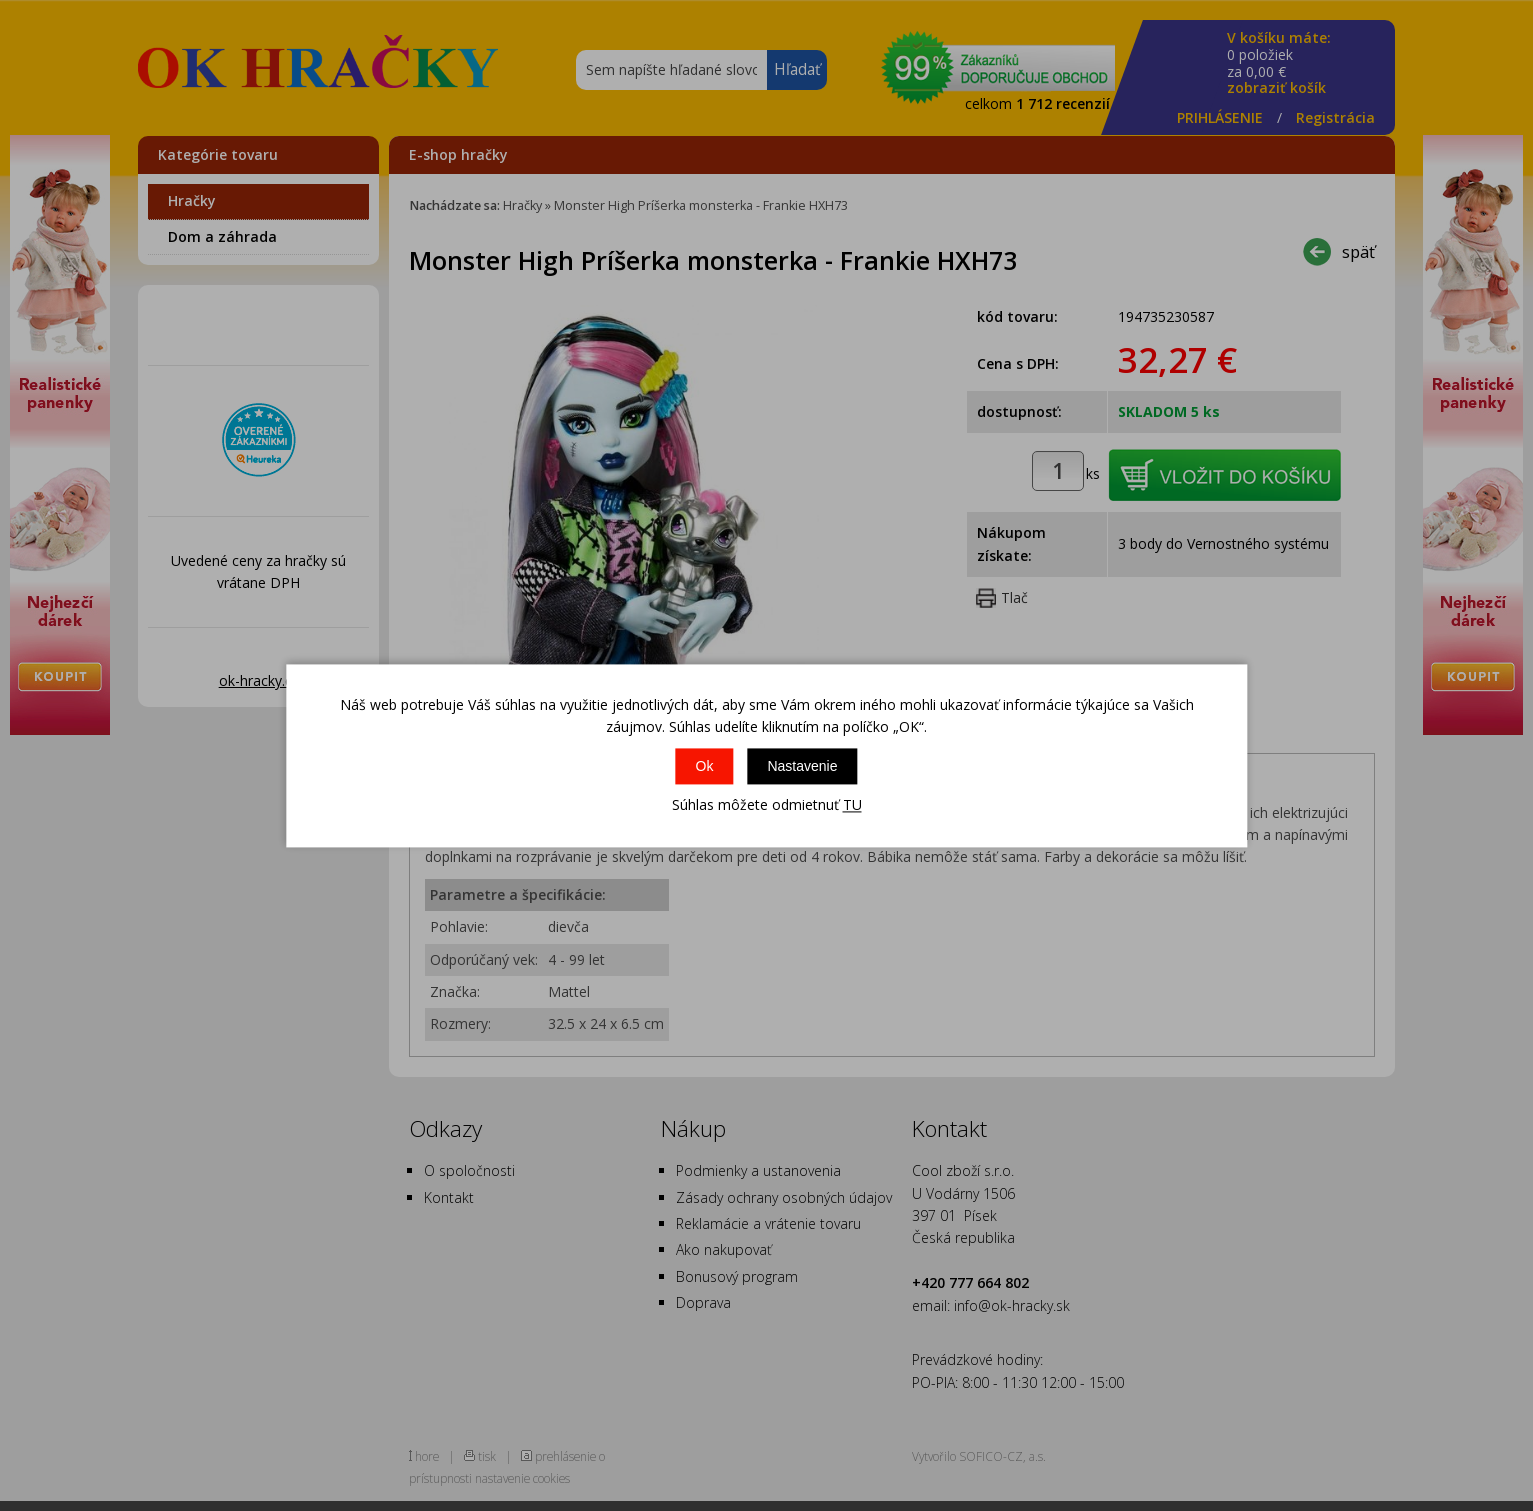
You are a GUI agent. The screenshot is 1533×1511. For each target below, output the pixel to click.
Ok (705, 767)
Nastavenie (802, 767)
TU (852, 805)
